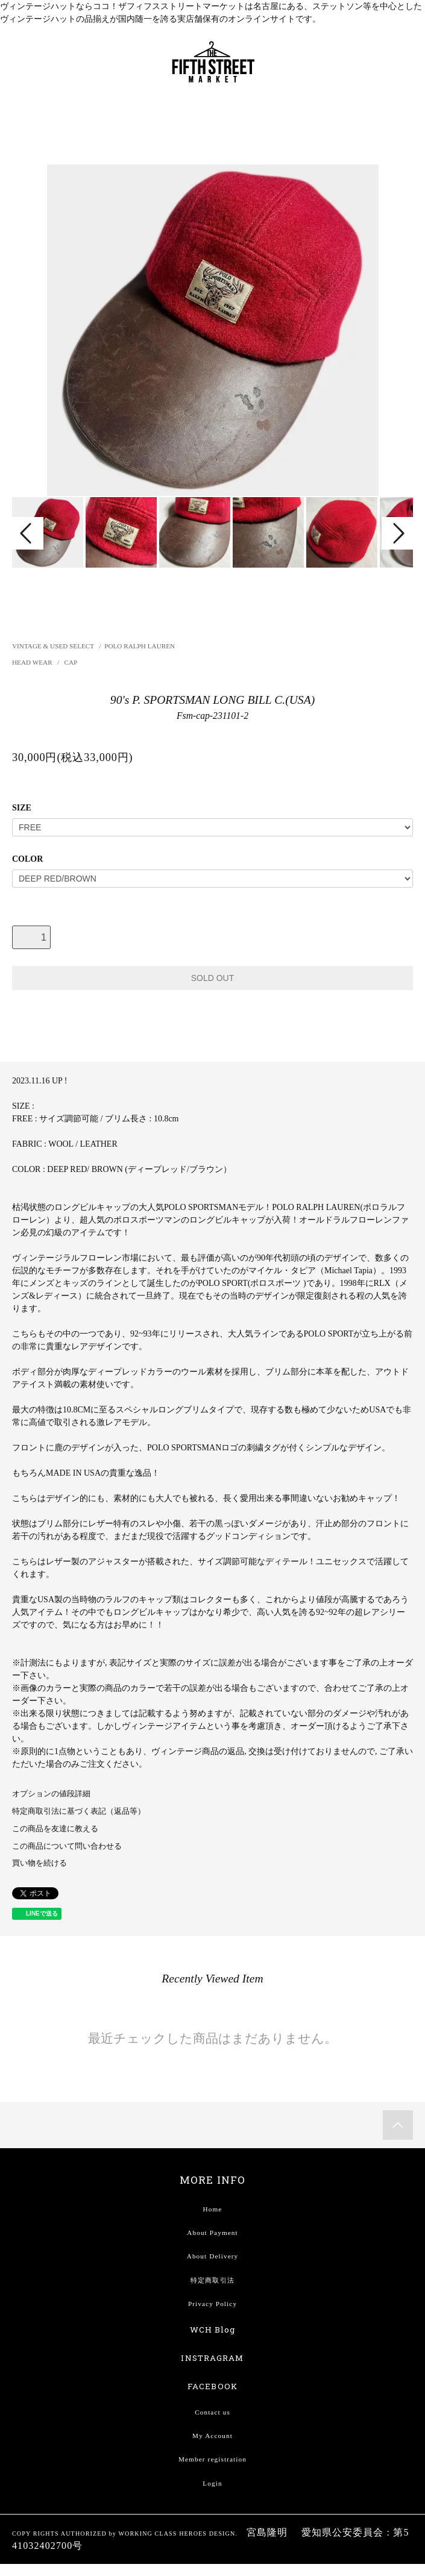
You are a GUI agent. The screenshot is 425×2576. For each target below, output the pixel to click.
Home (212, 2209)
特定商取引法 (212, 2280)
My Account (212, 2435)
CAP (71, 662)
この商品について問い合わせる (67, 1846)
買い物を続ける (39, 1863)
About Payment (212, 2232)
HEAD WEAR (33, 662)
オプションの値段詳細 (51, 1794)
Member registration (212, 2459)
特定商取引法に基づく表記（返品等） (78, 1811)
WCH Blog (213, 2329)
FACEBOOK (212, 2386)
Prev (27, 533)
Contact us (212, 2412)
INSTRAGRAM (212, 2357)
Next (397, 533)
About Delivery (213, 2256)
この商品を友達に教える (55, 1829)
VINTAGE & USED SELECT (53, 646)
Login (212, 2483)
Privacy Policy (212, 2303)
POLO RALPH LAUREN (139, 646)
